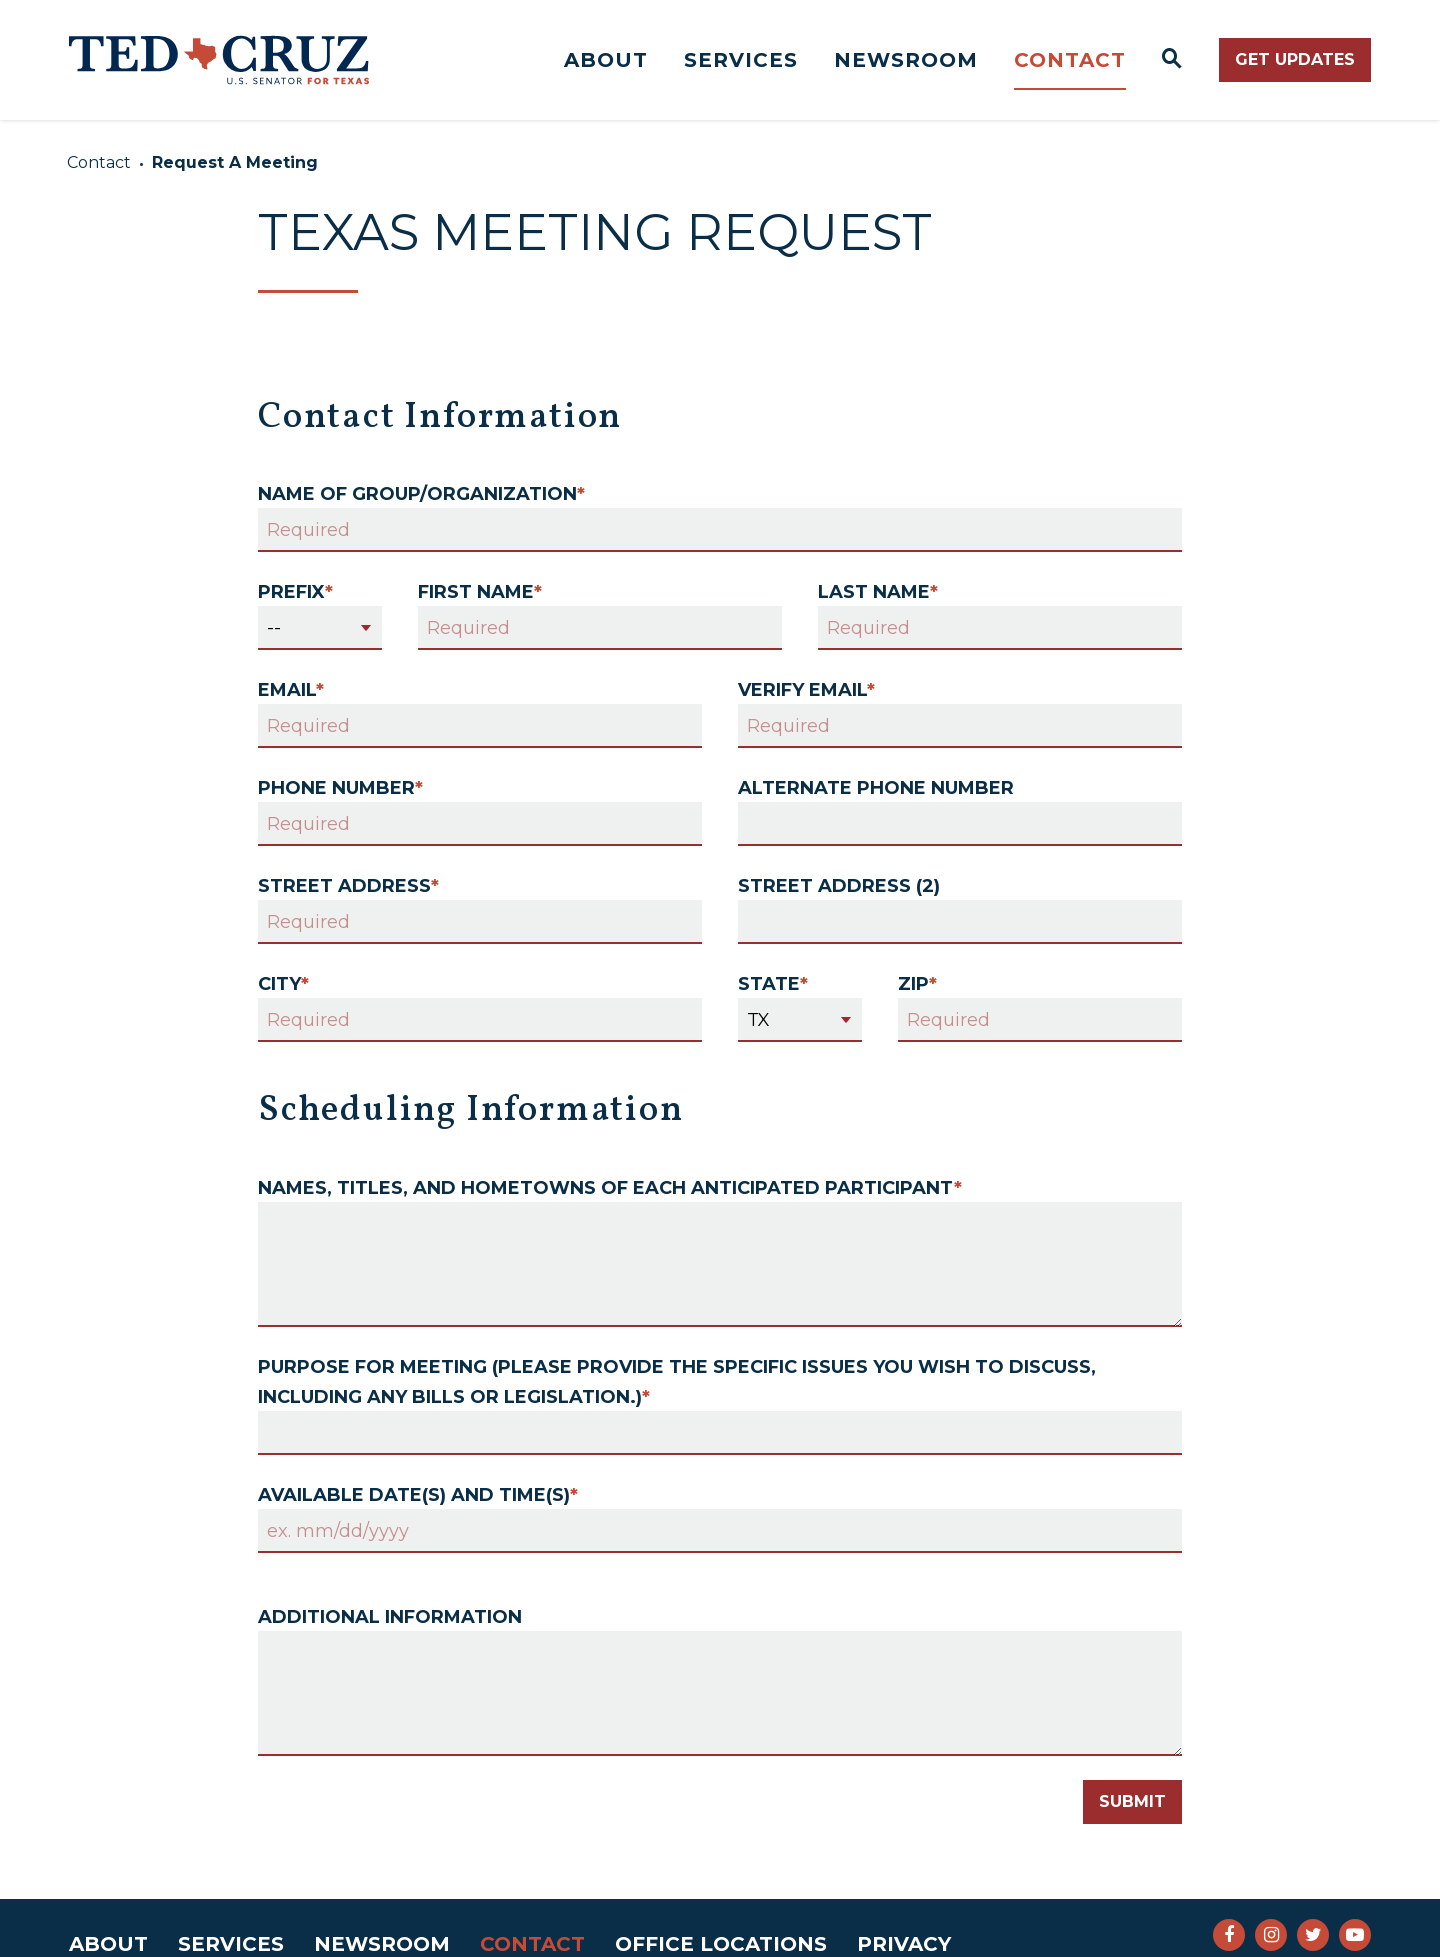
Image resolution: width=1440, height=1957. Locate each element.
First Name (480, 592)
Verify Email (806, 690)
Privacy (904, 1944)
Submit (1132, 1801)
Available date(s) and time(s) (418, 1495)
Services (741, 60)
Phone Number (340, 788)
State (773, 984)
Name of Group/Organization (421, 494)
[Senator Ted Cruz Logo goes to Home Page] (219, 60)
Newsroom (906, 60)
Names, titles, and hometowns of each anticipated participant (610, 1188)
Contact (1070, 60)
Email (291, 690)
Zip (917, 984)
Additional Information (390, 1617)
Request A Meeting (235, 162)
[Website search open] (1172, 60)
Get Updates (1295, 59)
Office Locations (721, 1944)
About (606, 60)
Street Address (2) (839, 886)
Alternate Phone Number (876, 788)
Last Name (878, 592)
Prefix (295, 592)
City (283, 984)
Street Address (348, 886)
